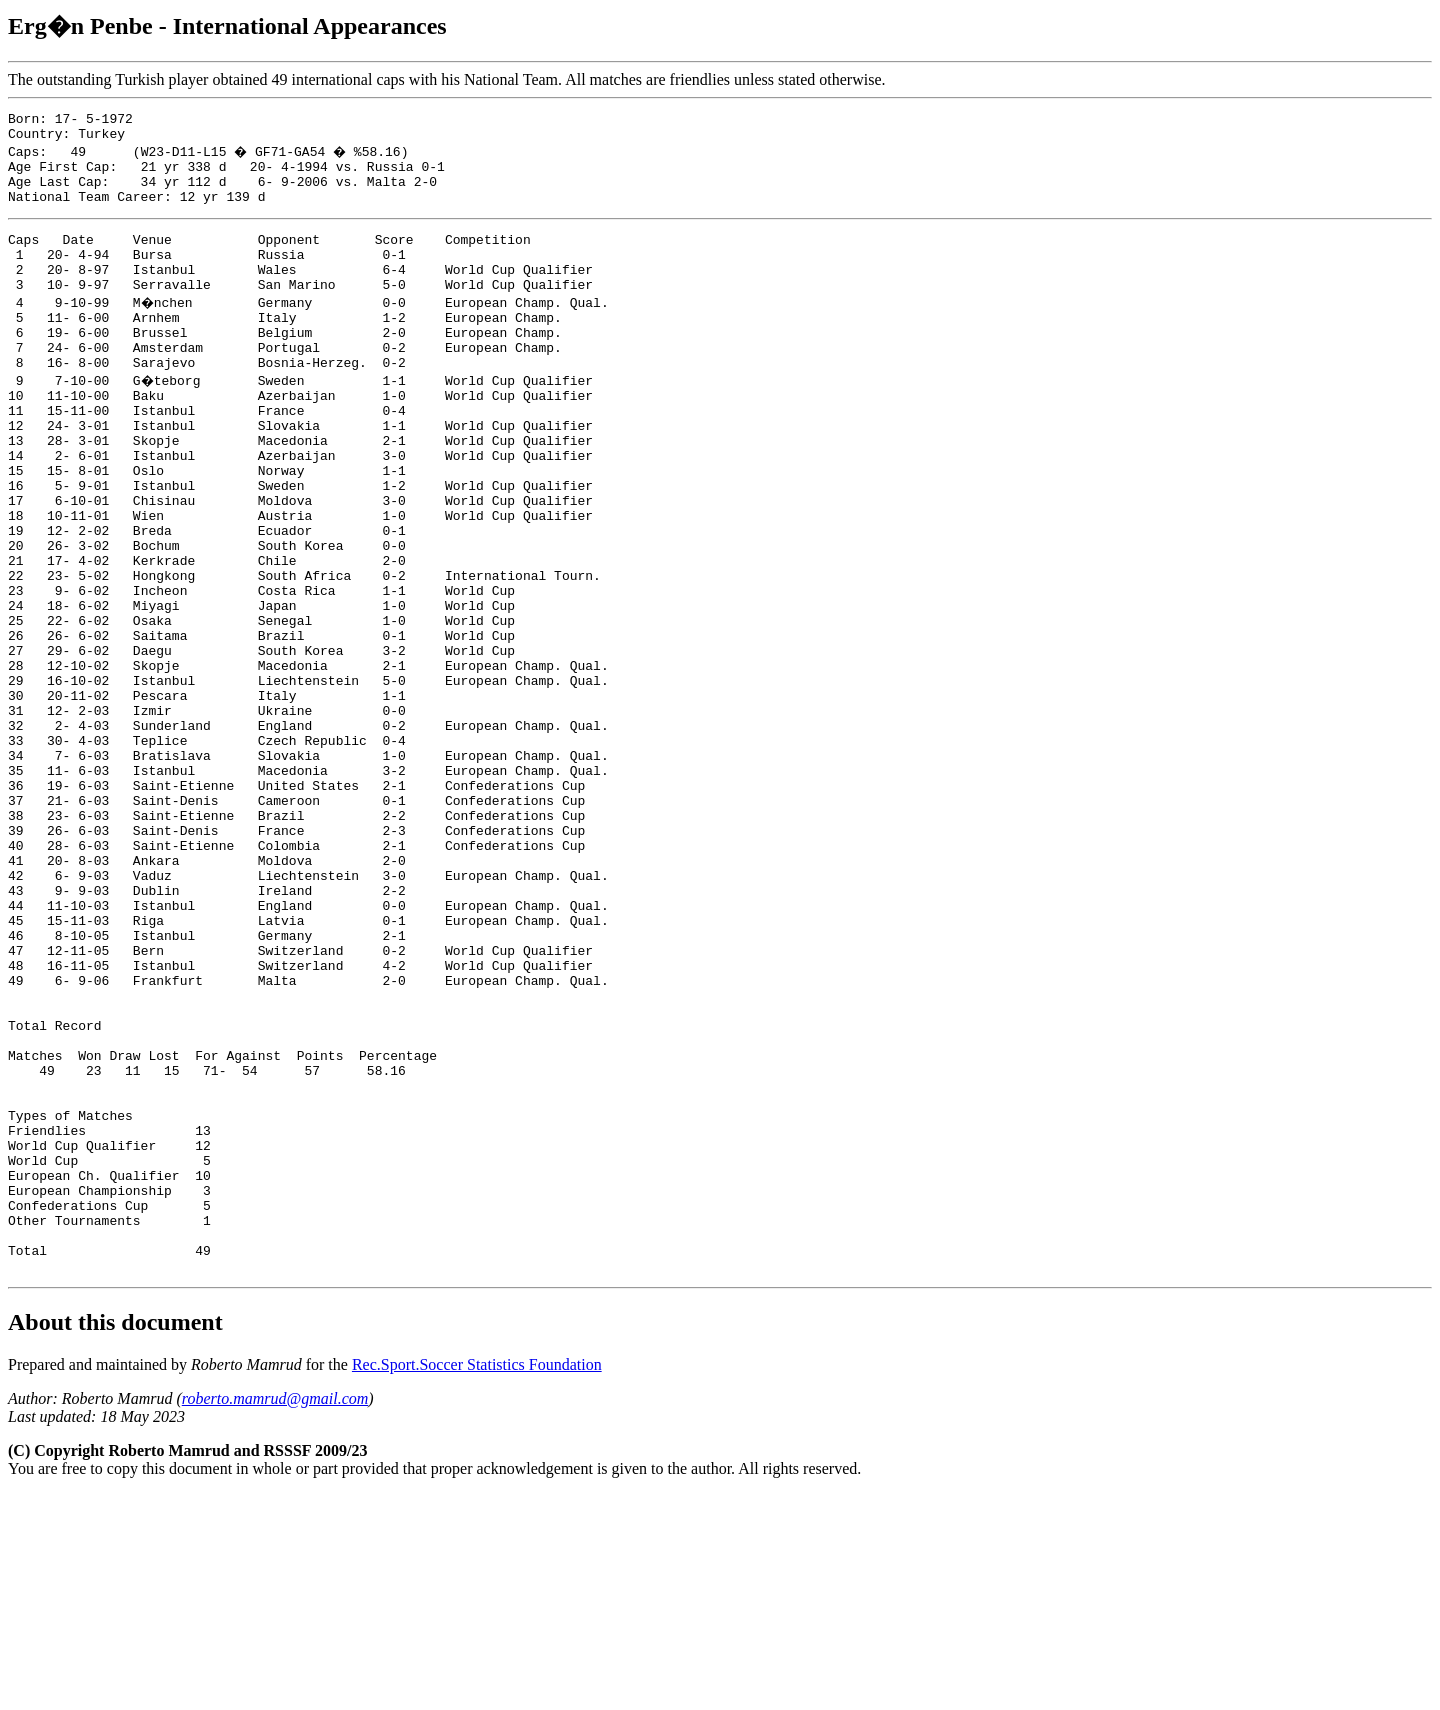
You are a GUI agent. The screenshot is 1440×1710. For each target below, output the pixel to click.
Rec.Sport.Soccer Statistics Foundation (477, 1580)
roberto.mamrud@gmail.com (275, 1614)
